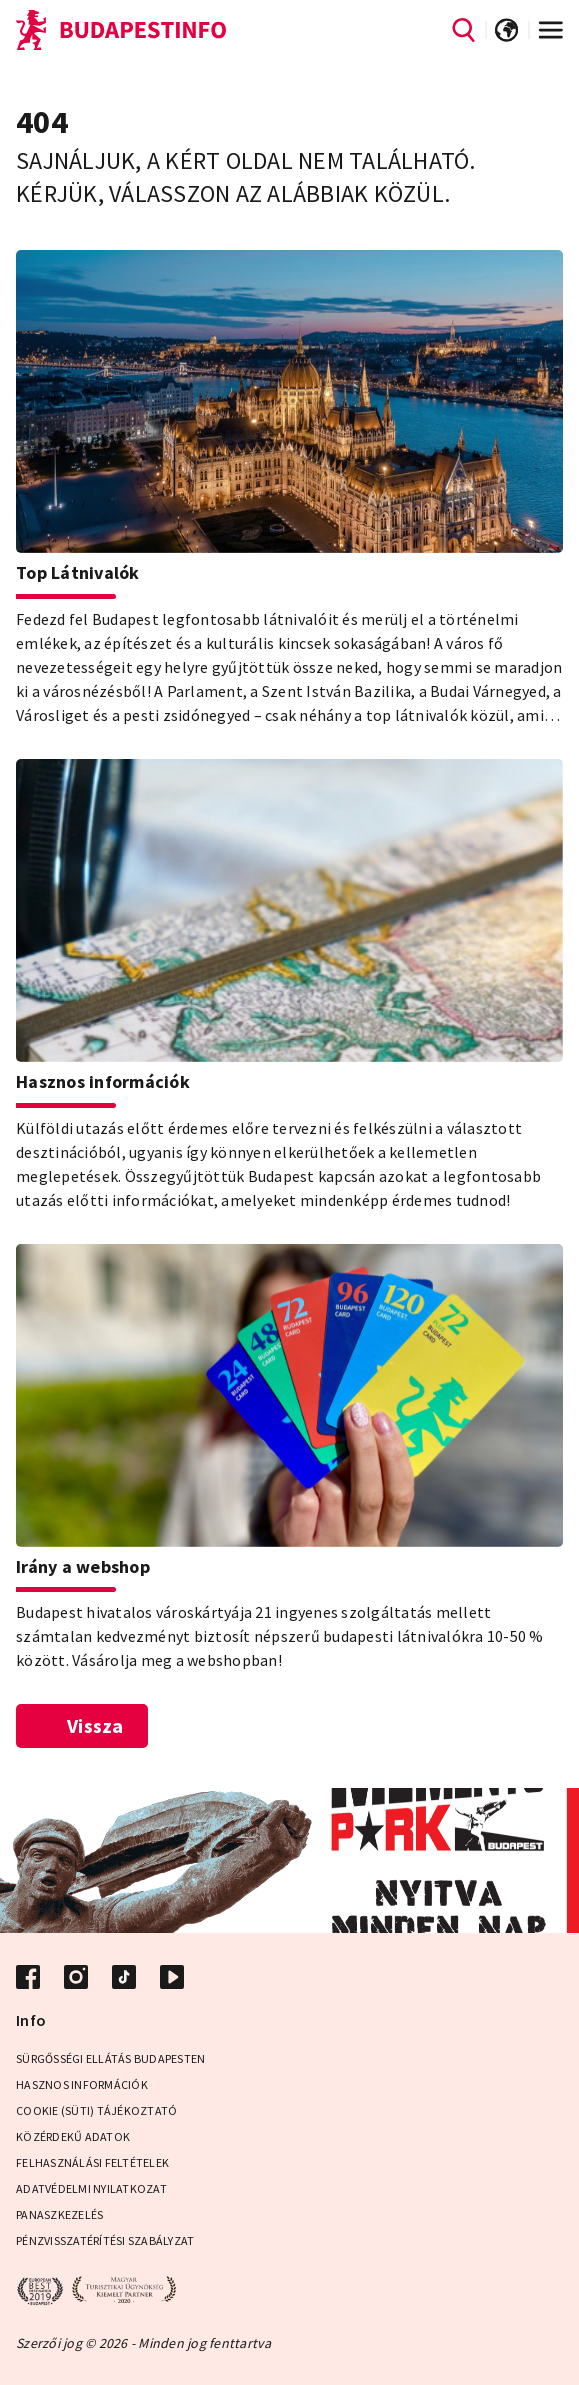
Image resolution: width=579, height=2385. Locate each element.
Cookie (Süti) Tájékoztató (96, 2110)
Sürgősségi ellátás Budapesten (110, 2058)
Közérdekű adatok (73, 2136)
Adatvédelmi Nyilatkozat (91, 2188)
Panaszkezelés (59, 2214)
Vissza (82, 1725)
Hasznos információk (82, 2084)
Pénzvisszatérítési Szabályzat (105, 2240)
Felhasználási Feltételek (92, 2162)
